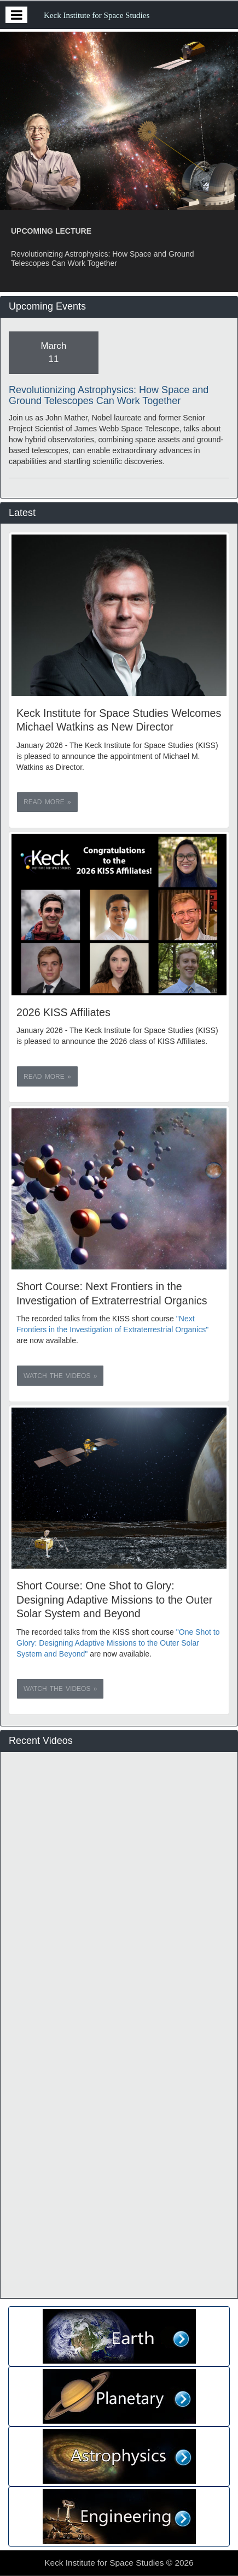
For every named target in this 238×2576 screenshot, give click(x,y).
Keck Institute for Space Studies (96, 15)
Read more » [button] (47, 802)
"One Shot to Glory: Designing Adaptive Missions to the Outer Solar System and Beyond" (117, 1643)
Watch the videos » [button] (60, 1376)
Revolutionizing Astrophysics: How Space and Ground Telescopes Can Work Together (108, 395)
